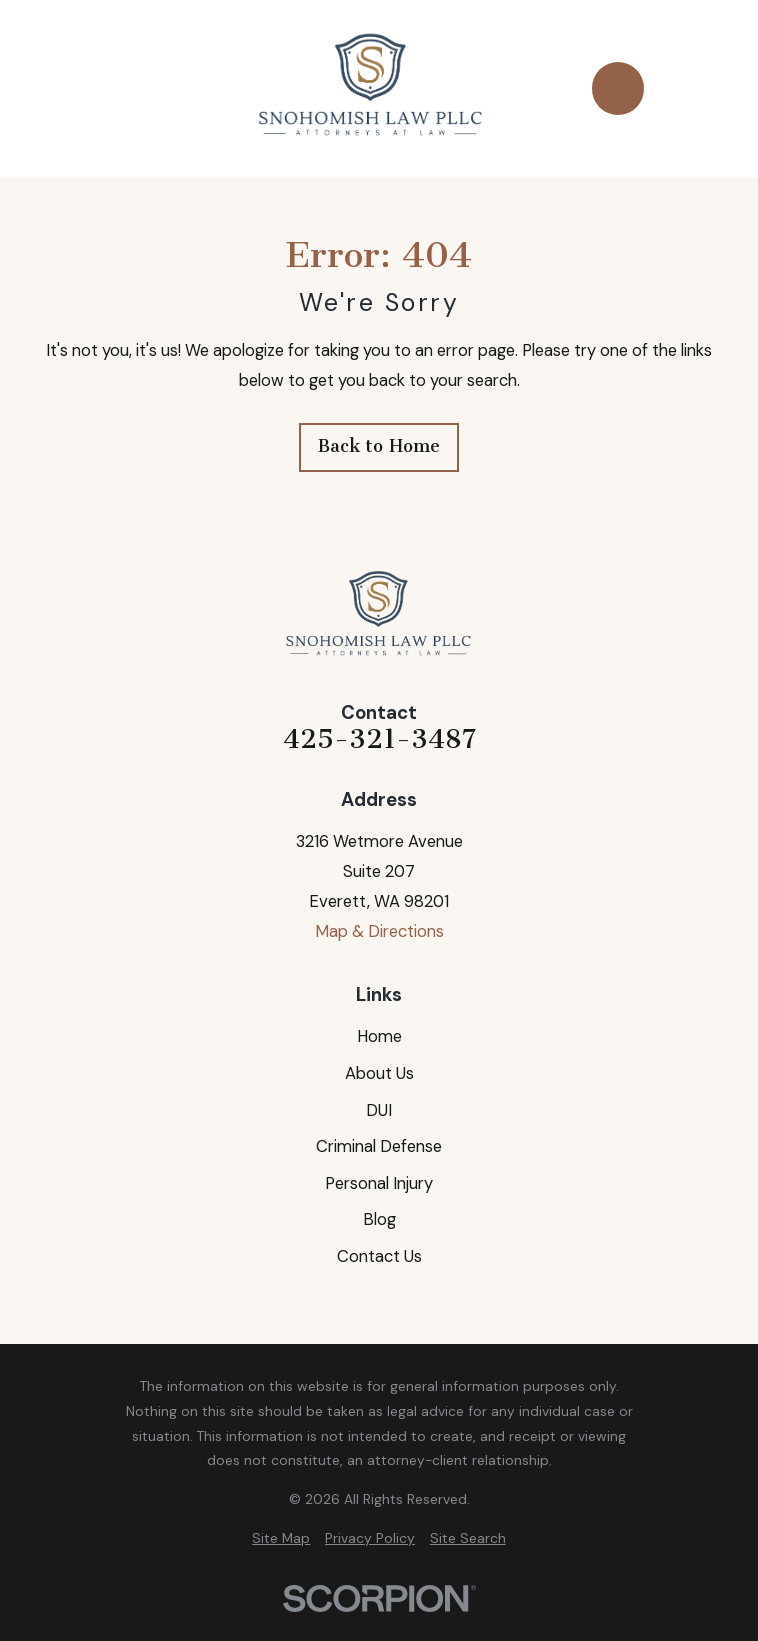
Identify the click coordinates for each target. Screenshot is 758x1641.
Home (379, 1036)
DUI (379, 1110)
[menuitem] (281, 1538)
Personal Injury (379, 1183)
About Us (379, 1073)
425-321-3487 (379, 739)
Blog (379, 1219)
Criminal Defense (379, 1146)
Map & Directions (379, 931)
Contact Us (379, 1256)
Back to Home (379, 446)
